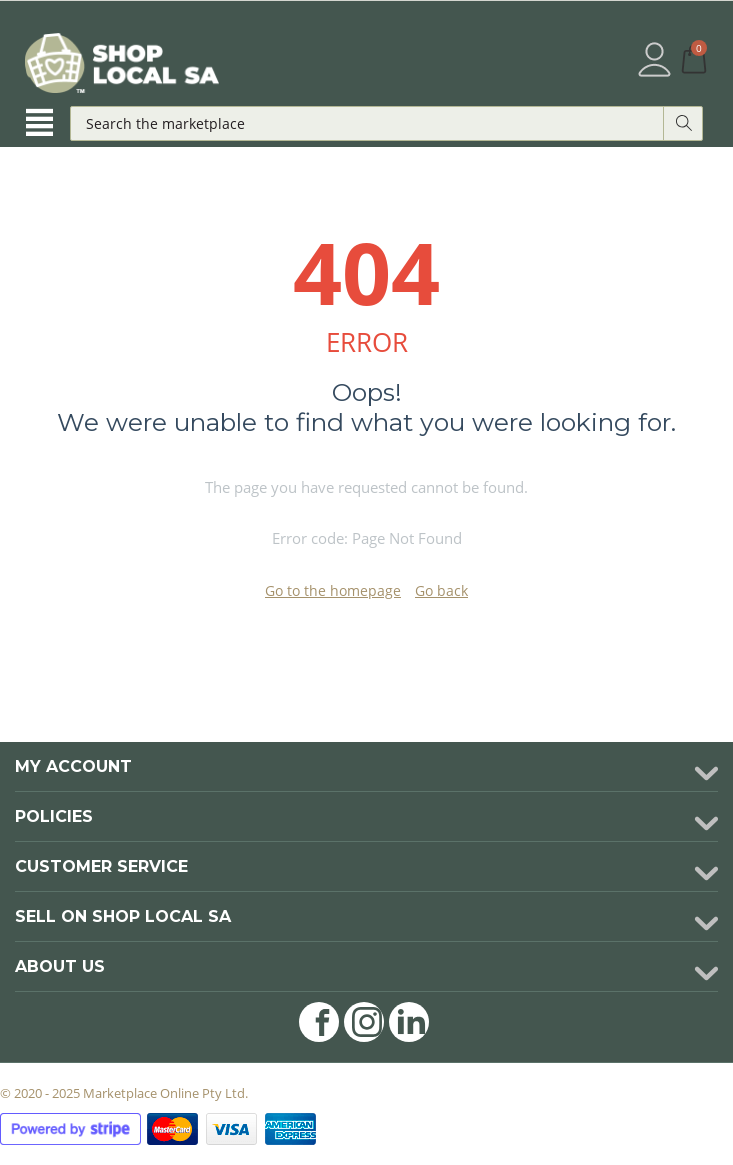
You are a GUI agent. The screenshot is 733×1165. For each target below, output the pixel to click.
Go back (441, 590)
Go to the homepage (333, 590)
